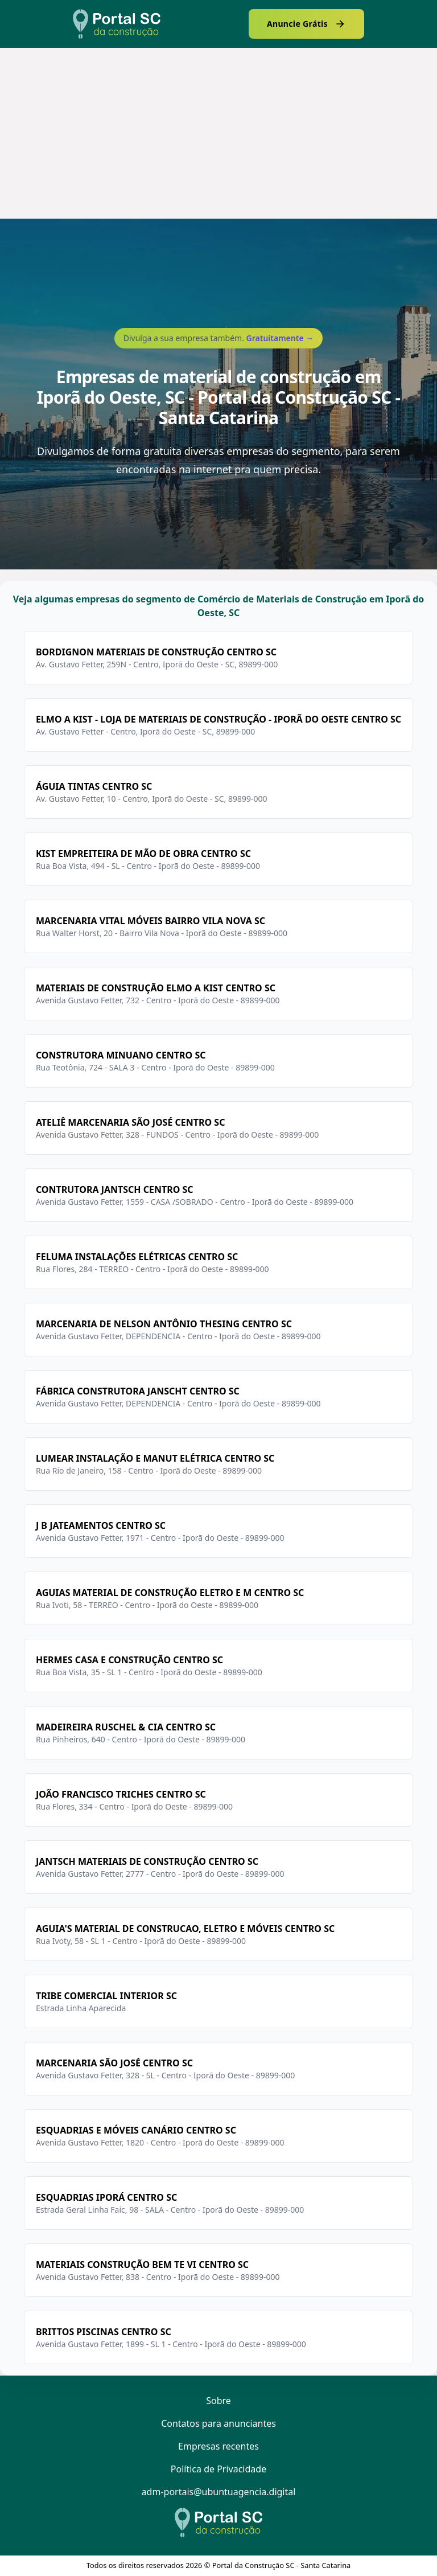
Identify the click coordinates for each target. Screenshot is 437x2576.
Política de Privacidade (218, 2469)
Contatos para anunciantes (218, 2423)
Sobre (218, 2400)
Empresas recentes (218, 2446)
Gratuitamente (280, 338)
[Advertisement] (218, 133)
